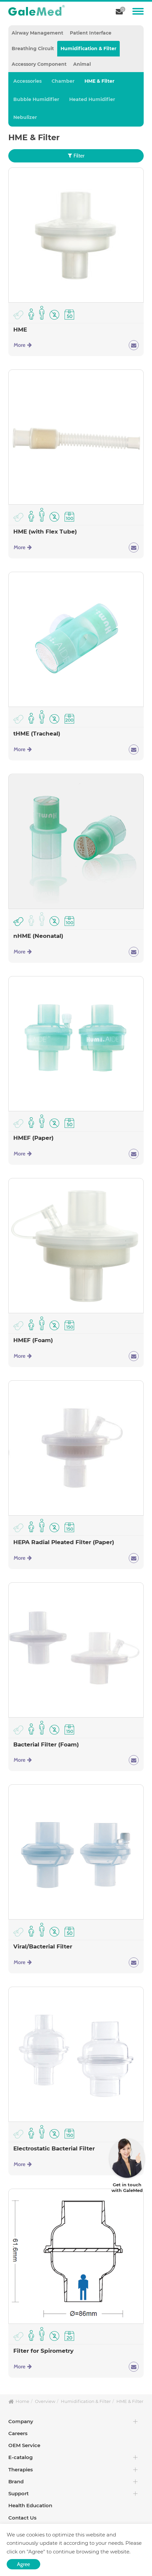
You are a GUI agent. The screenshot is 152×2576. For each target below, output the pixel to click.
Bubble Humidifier (36, 99)
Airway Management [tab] (37, 33)
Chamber (63, 81)
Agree (23, 2564)
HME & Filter (99, 81)
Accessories (27, 81)
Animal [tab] (82, 64)
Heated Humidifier (92, 99)
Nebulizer (25, 117)
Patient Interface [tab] (90, 33)
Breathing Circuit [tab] (33, 48)
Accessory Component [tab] (39, 64)
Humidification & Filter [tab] (88, 48)
